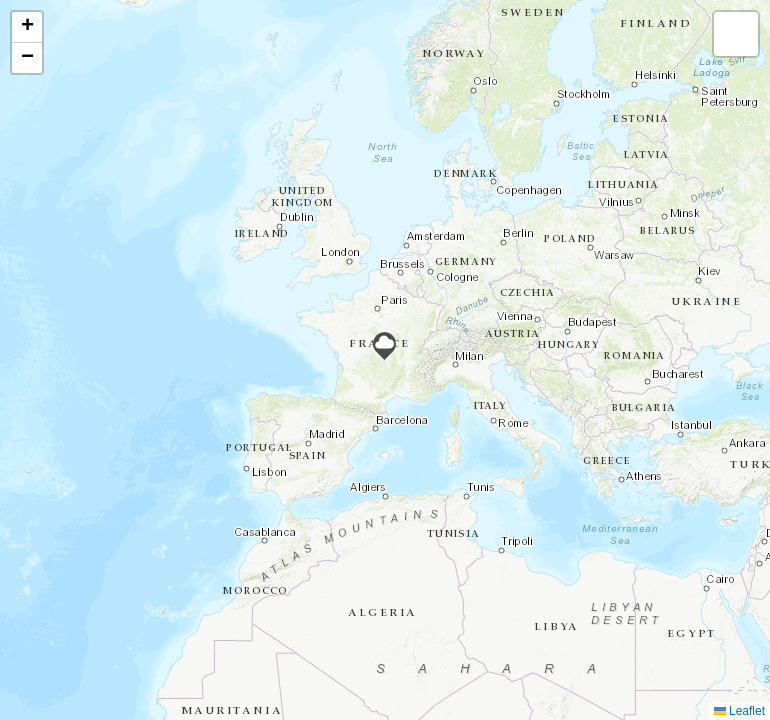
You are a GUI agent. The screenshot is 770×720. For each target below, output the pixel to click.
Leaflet (739, 711)
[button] (384, 346)
